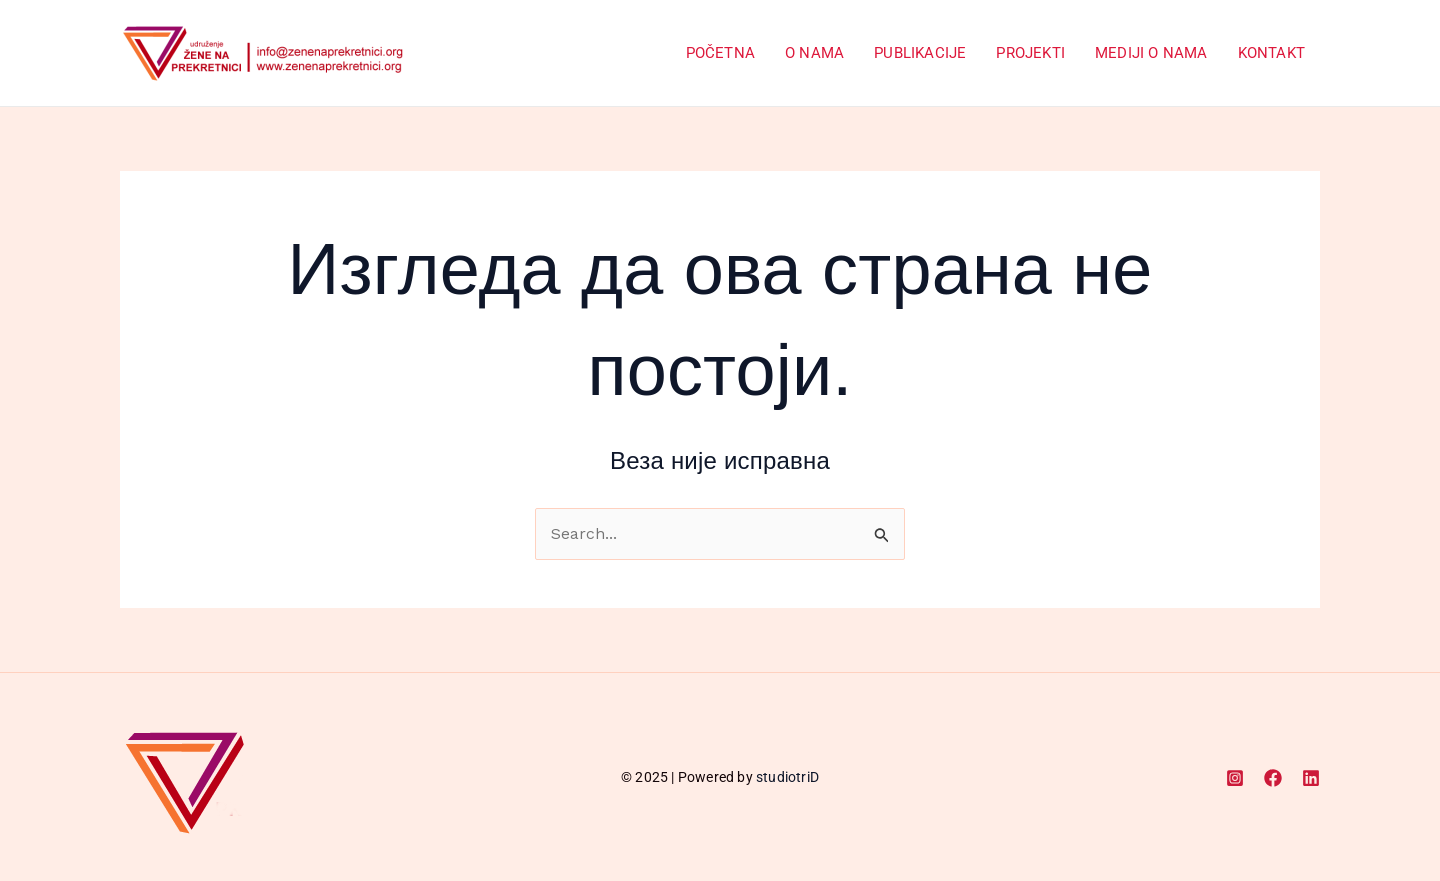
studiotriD (787, 777)
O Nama (814, 53)
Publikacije (920, 53)
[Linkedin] (1311, 778)
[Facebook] (1273, 778)
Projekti (1030, 53)
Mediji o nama (1151, 53)
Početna (720, 53)
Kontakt (1271, 53)
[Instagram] (1235, 778)
